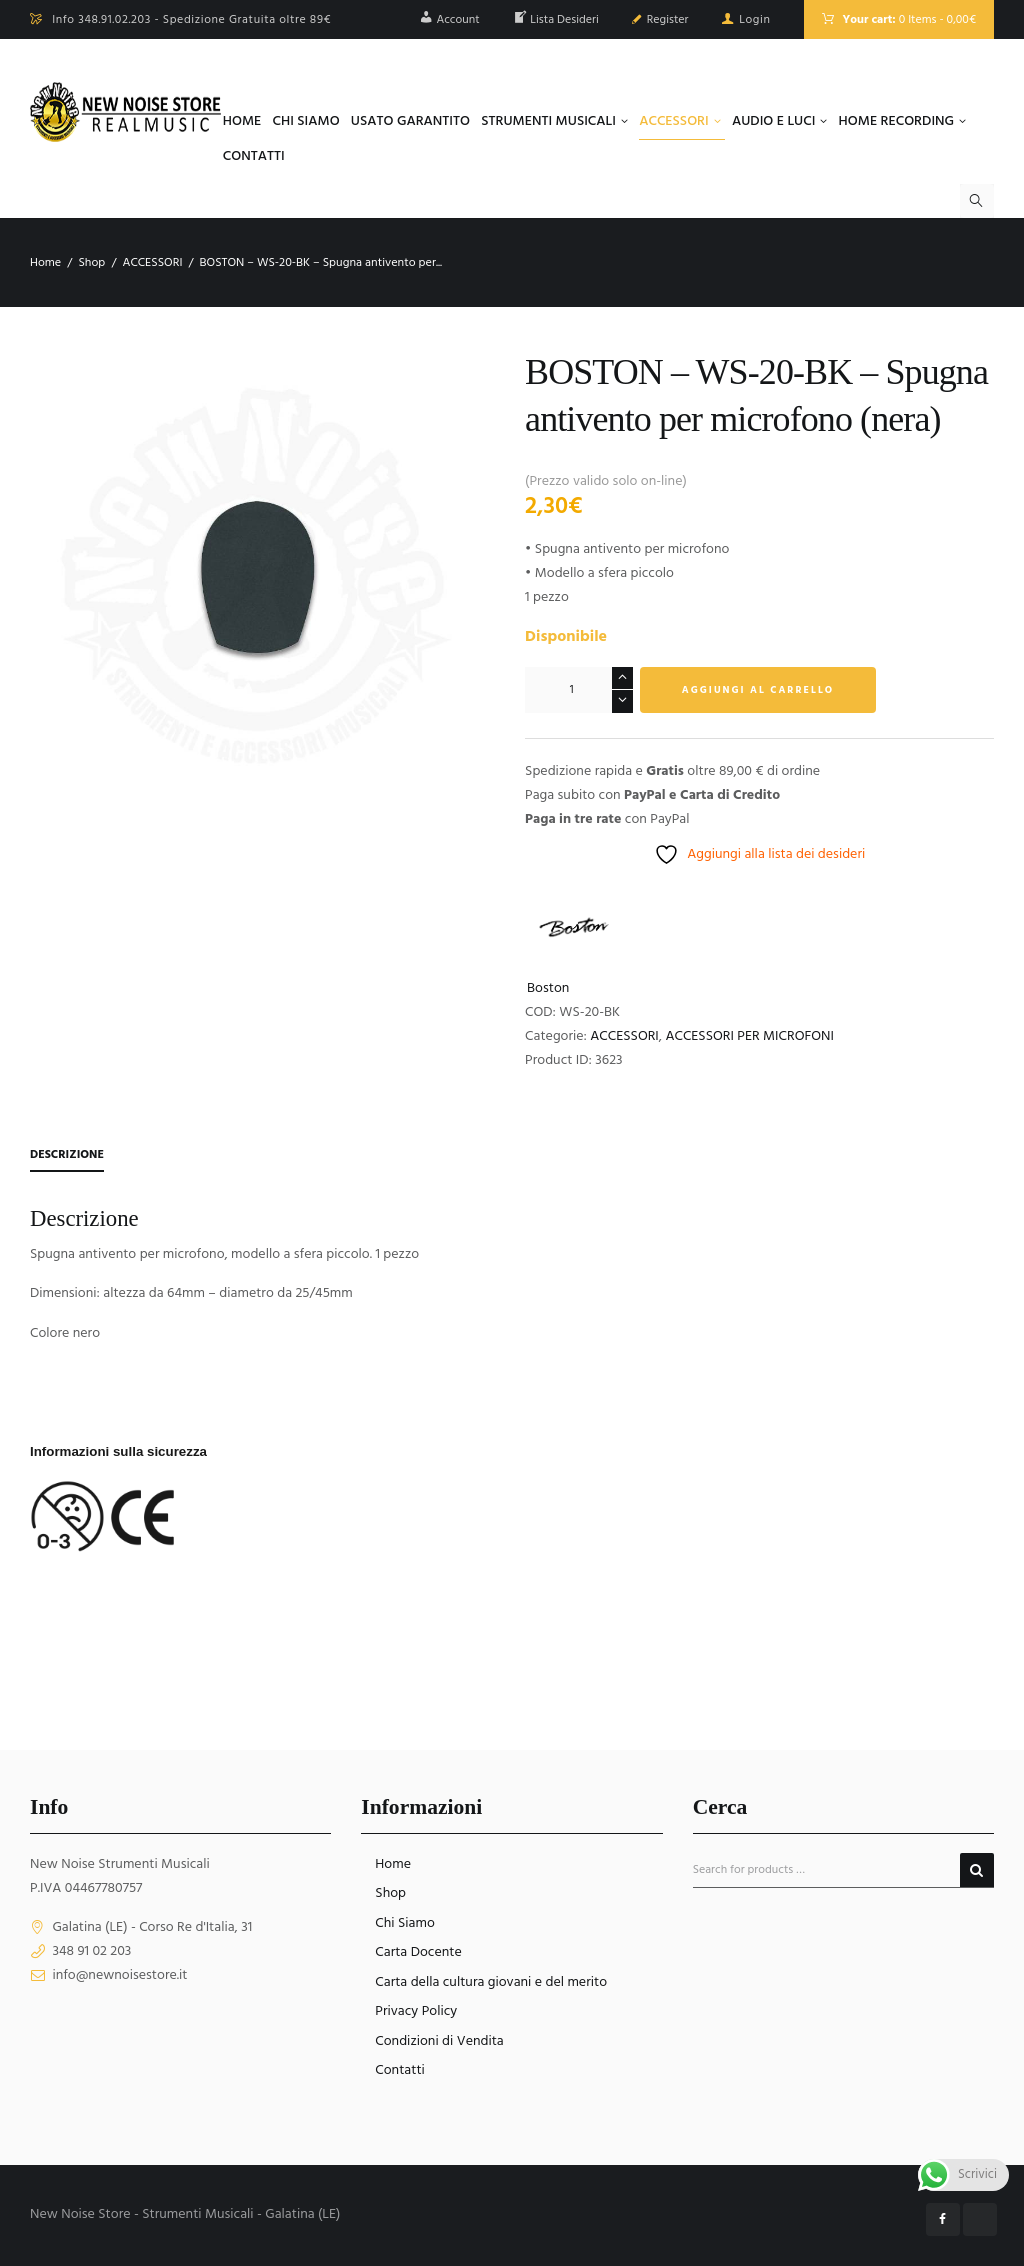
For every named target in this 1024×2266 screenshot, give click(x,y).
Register (668, 20)
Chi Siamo (404, 1923)
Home (45, 263)
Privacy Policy (416, 2011)
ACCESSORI (152, 263)
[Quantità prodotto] (579, 690)
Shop (91, 263)
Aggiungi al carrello (758, 690)
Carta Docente (418, 1952)
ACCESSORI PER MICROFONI (749, 1036)
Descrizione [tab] (67, 1155)
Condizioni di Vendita (439, 2041)
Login (754, 20)
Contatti (400, 2070)
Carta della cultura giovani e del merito (491, 1982)
